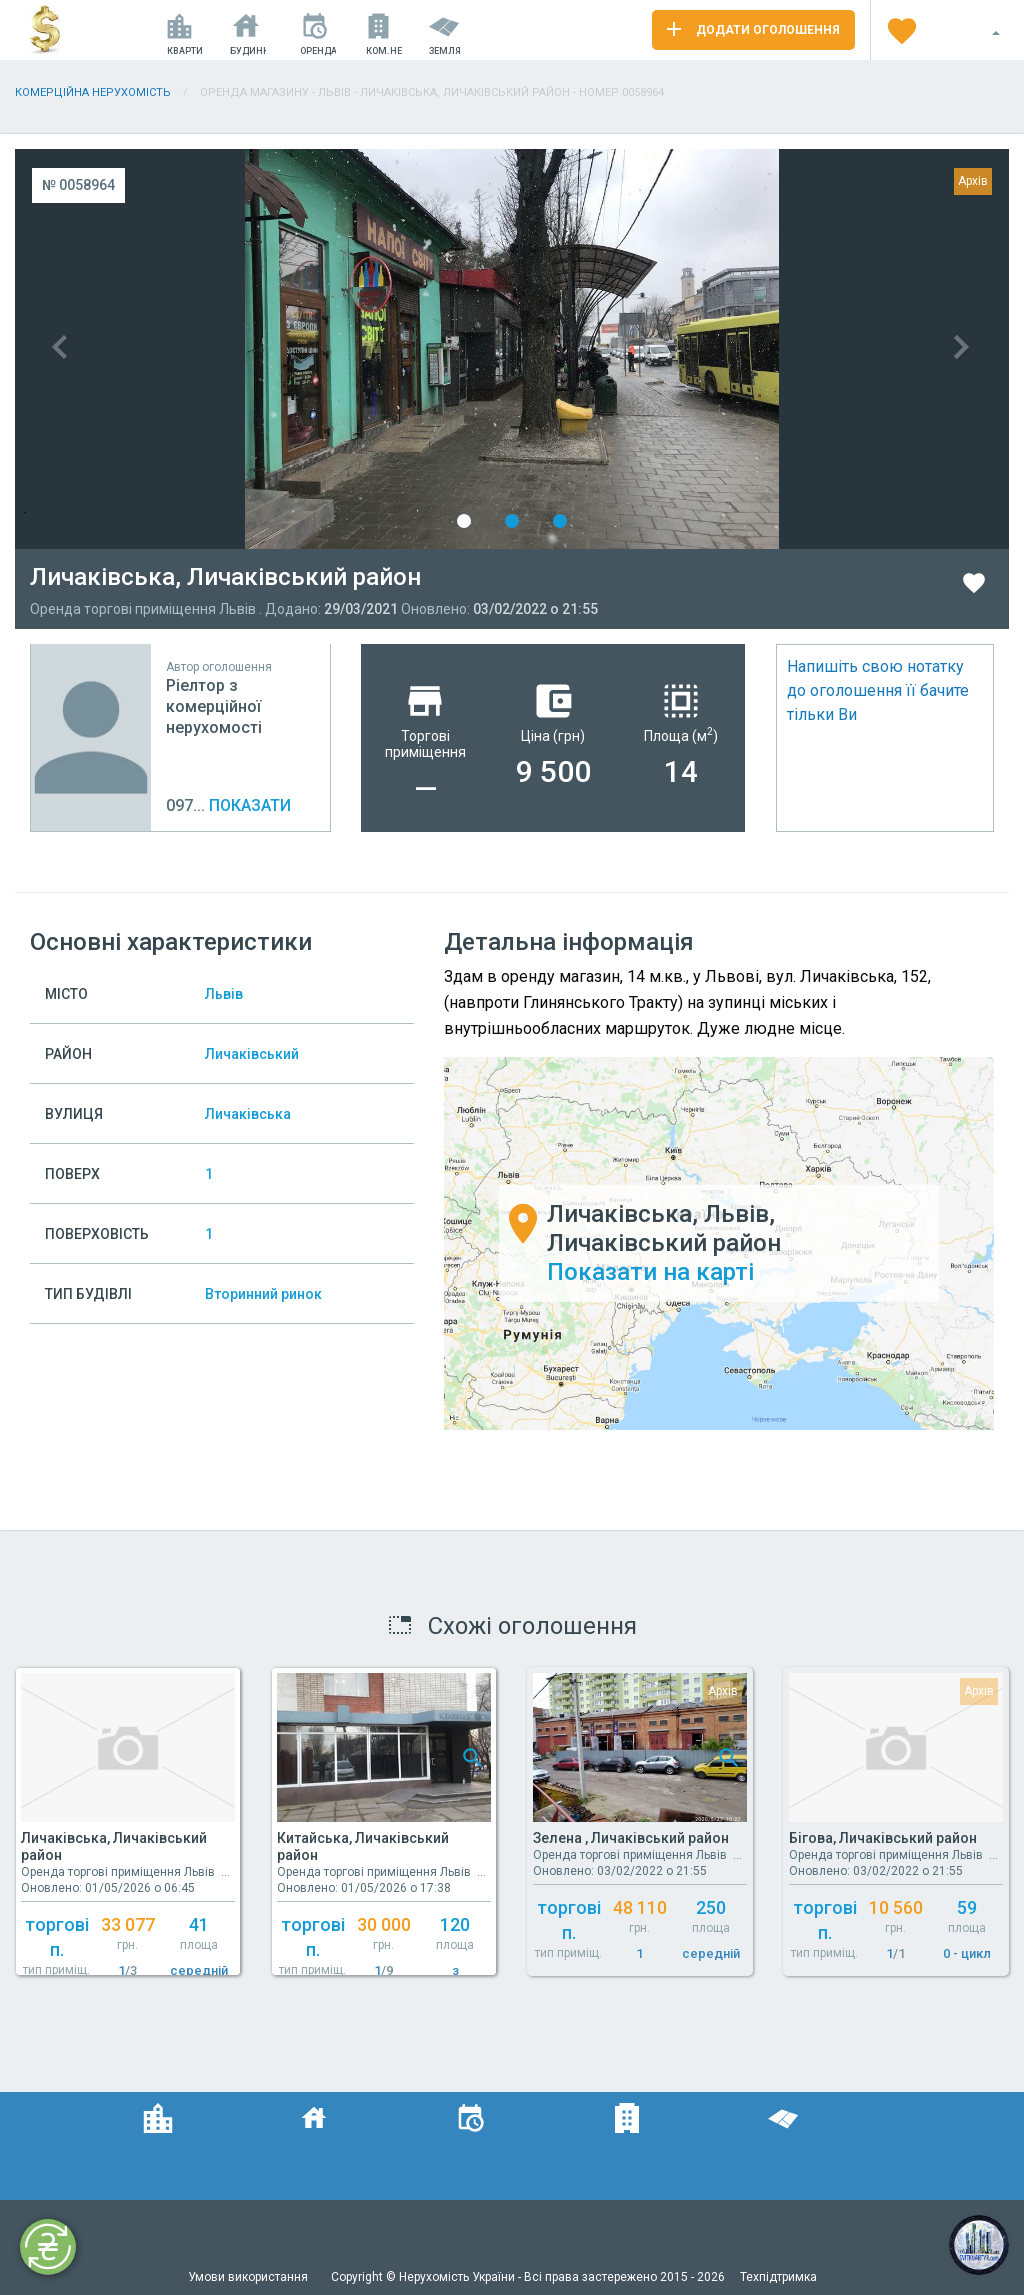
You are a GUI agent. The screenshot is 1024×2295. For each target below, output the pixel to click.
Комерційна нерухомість (93, 92)
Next (760, 349)
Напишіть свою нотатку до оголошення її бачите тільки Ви (878, 690)
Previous (263, 349)
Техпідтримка (778, 2277)
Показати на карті (650, 1272)
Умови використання (249, 2277)
